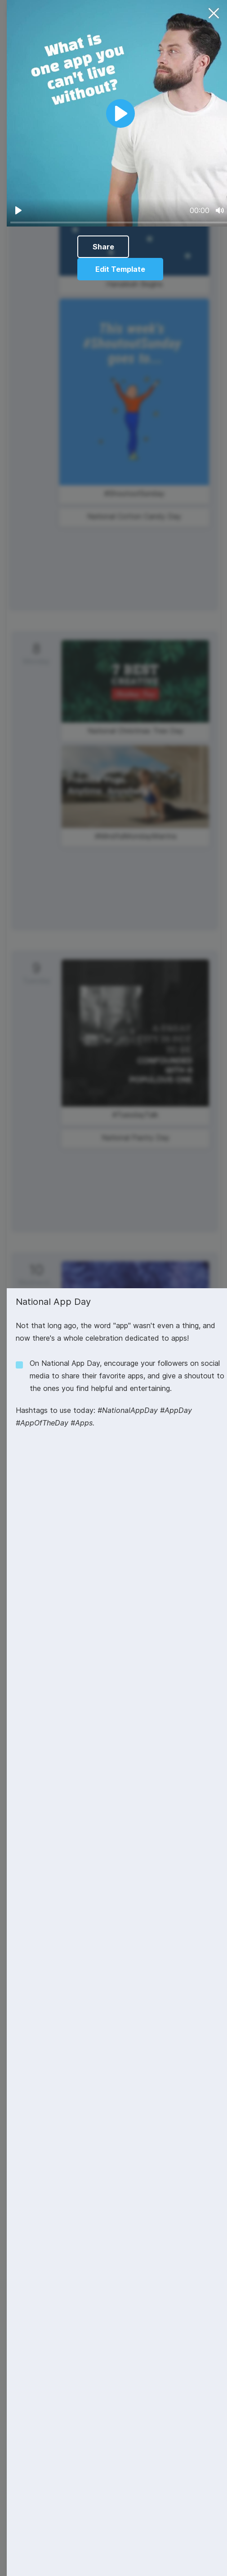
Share (103, 246)
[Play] (18, 210)
